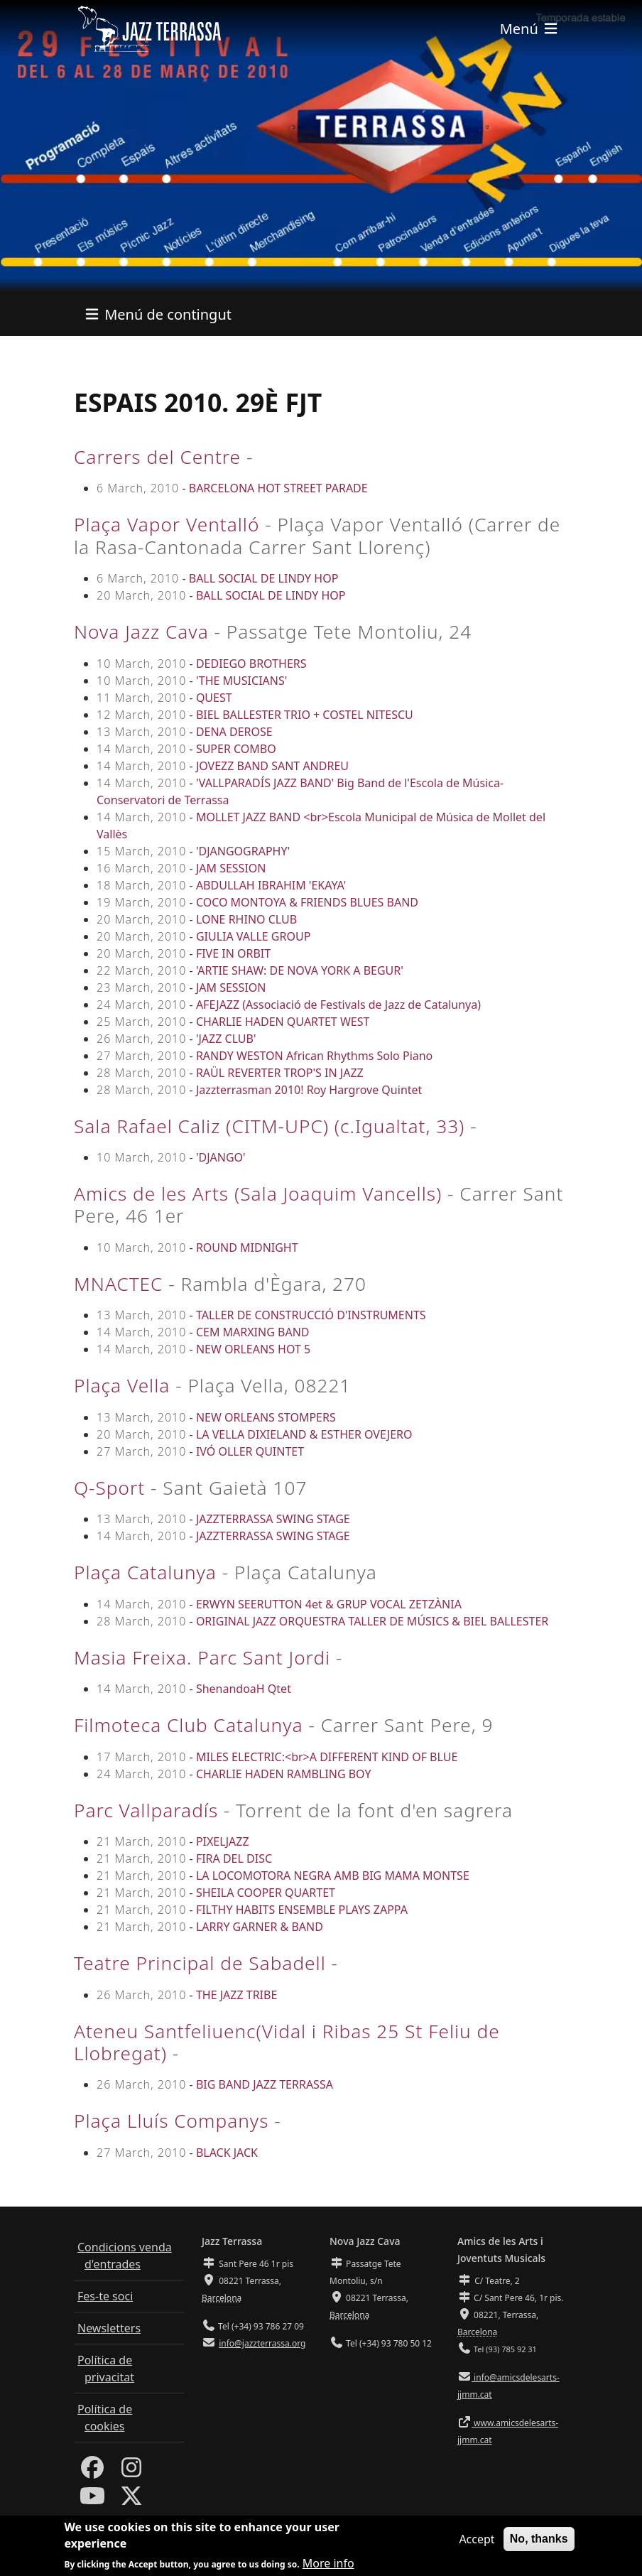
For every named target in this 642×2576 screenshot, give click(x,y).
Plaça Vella (122, 1385)
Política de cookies (104, 2417)
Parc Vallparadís (146, 1810)
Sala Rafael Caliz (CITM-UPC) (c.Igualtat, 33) (269, 1126)
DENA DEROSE (234, 732)
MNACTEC (118, 1284)
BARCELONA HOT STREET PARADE (278, 488)
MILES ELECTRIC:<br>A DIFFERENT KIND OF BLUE (326, 1757)
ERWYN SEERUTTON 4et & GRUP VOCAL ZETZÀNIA (329, 1604)
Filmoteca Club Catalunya (188, 1725)
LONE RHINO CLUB (246, 919)
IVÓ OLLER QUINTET (250, 1451)
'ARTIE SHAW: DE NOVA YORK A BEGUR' (299, 970)
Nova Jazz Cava (141, 631)
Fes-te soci (105, 2296)
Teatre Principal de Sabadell (200, 1963)
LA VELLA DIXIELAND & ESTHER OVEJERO (304, 1434)
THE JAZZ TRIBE (236, 1995)
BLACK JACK (227, 2152)
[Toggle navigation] (529, 28)
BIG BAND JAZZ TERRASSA (264, 2084)
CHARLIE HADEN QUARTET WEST (283, 1021)
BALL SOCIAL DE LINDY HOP (264, 578)
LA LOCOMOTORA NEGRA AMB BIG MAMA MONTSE (332, 1875)
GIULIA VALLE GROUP (253, 936)
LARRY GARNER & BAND (259, 1926)
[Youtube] (92, 2500)
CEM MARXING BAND (253, 1332)
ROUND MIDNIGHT (247, 1247)
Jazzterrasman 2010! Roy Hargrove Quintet (309, 1090)
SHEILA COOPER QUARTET (265, 1892)
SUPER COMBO (236, 749)
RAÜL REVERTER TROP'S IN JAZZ (280, 1073)
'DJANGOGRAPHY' (243, 851)
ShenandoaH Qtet (243, 1688)
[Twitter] (131, 2500)
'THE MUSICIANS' (241, 680)
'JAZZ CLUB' (226, 1038)
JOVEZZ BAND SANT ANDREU (272, 766)
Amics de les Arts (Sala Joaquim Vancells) (258, 1193)
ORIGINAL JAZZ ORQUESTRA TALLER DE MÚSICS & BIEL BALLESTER (372, 1621)
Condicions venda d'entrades (124, 2255)
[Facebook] (92, 2471)
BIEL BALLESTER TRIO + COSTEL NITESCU (304, 715)
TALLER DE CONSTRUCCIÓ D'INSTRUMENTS (311, 1315)
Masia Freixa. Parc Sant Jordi (202, 1657)
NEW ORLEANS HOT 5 (253, 1349)
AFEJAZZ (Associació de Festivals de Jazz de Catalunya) (338, 1004)
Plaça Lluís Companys (171, 2120)
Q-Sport (109, 1487)
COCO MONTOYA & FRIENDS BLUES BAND (307, 902)
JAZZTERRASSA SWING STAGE (273, 1519)
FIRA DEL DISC (234, 1858)
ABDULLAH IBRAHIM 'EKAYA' (271, 885)
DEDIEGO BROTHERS (251, 663)
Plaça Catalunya (145, 1572)
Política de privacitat (105, 2368)
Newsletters (109, 2328)
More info (328, 2563)
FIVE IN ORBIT (233, 953)
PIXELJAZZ (222, 1841)
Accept (476, 2539)
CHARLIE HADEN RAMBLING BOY (283, 1774)
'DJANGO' (221, 1157)
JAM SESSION (231, 868)
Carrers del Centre (157, 457)
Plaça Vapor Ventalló (166, 524)
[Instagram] (131, 2471)
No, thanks (539, 2539)
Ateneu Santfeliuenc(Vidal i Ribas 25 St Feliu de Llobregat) (287, 2042)
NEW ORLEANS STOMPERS (266, 1417)
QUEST (214, 697)
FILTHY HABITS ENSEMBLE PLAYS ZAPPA (302, 1909)
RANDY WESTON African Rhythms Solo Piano (314, 1056)
